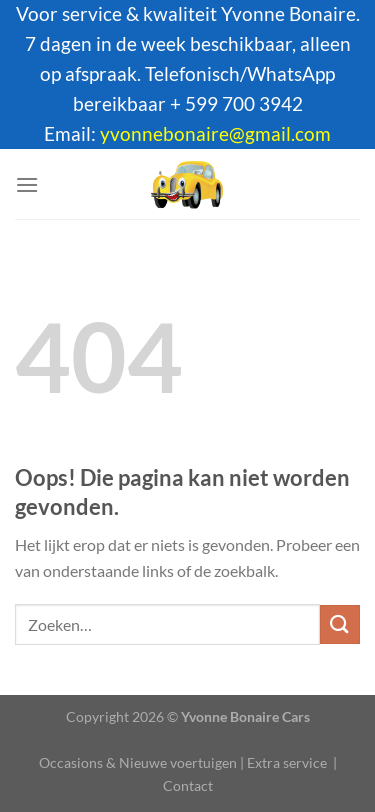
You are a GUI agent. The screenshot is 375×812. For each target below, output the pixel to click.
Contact (188, 785)
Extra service (287, 762)
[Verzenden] (340, 624)
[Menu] (27, 184)
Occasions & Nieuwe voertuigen (138, 762)
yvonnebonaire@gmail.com (215, 134)
